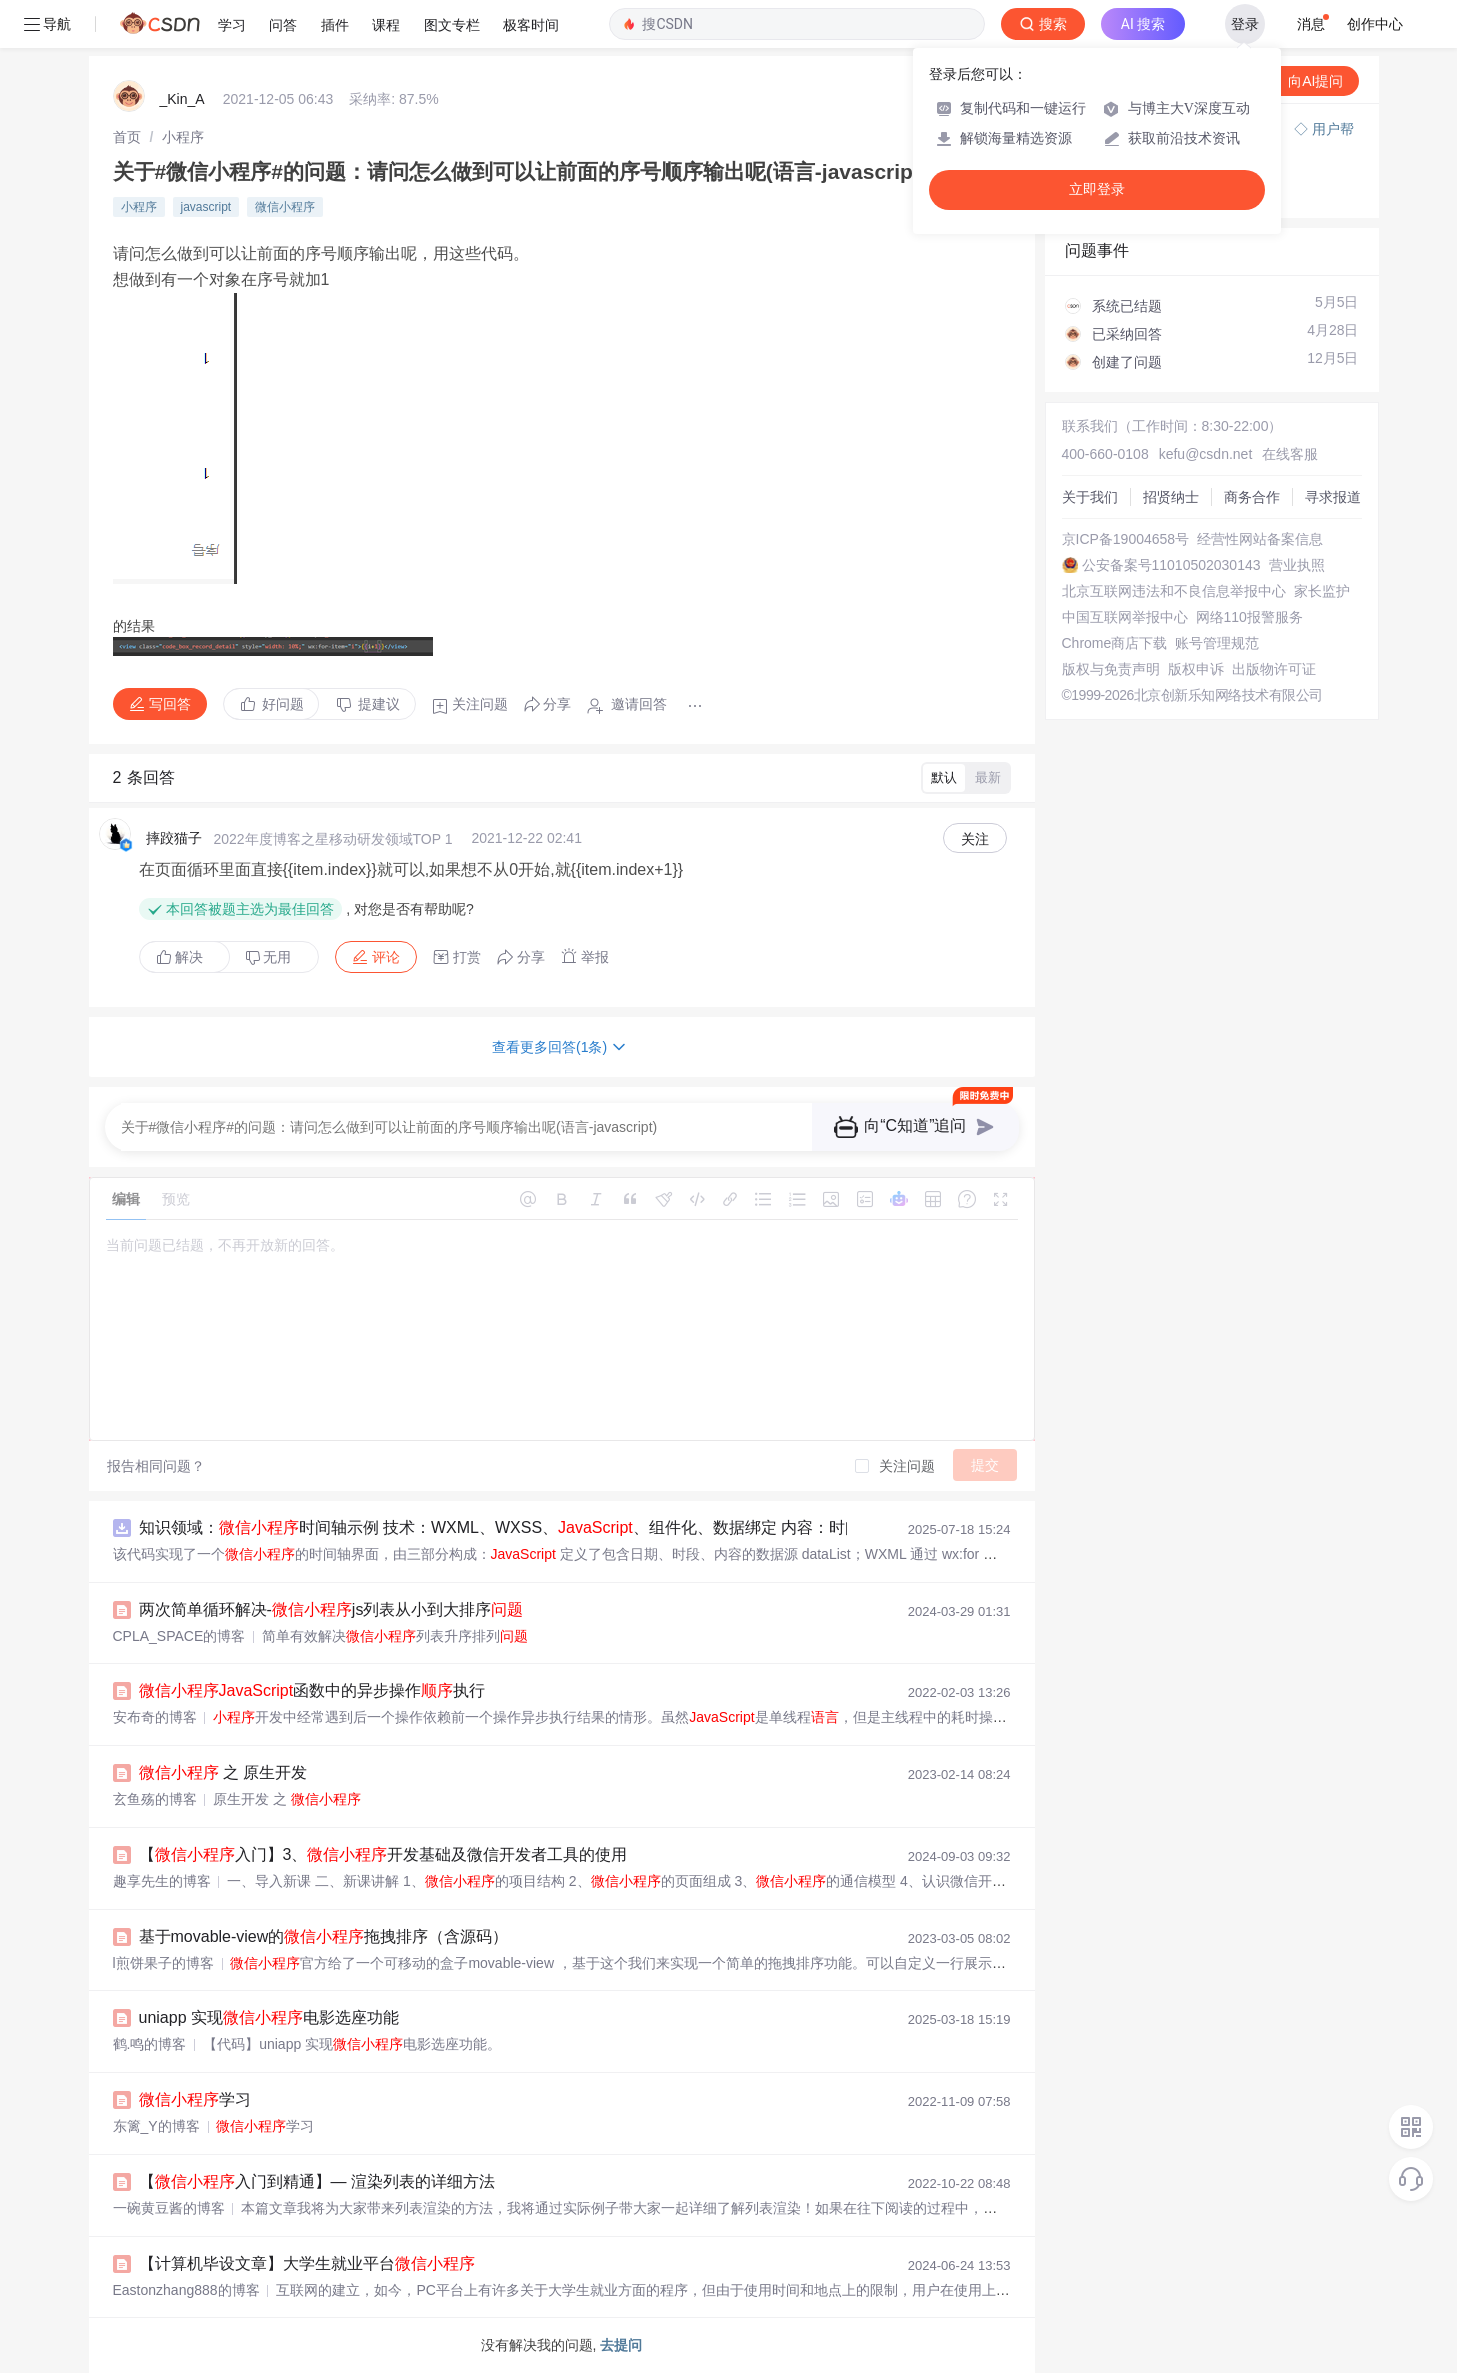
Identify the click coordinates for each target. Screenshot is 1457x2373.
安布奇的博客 (155, 1717)
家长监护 (1322, 591)
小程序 (183, 137)
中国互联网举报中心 (1125, 617)
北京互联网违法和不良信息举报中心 (1174, 591)
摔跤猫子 (174, 838)
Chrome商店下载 (1115, 643)
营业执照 (1297, 565)
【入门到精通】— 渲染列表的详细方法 (317, 2181)
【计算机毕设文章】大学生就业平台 (307, 2263)
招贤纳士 (1171, 497)
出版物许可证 (1274, 669)
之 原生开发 (223, 1772)
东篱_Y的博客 (156, 2126)
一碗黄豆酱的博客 (169, 2208)
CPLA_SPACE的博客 (179, 1636)
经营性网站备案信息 (1260, 539)
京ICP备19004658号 (1126, 539)
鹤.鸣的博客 (150, 2044)
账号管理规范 (1217, 643)
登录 (1245, 24)
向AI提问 (1305, 81)
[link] (127, 137)
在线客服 (1290, 454)
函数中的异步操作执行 (312, 1690)
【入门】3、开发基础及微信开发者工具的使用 (383, 1854)
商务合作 (1252, 497)
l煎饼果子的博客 (163, 1963)
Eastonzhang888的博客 (186, 2290)
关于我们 (1090, 497)
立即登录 (1097, 189)
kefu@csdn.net (1206, 454)
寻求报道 (1333, 497)
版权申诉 (1196, 669)
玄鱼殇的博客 (155, 1799)
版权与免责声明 (1111, 669)
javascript (206, 207)
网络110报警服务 (1249, 617)
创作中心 (1375, 24)
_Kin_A (182, 99)
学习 (195, 2099)
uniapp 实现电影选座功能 (269, 2017)
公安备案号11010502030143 (1171, 565)
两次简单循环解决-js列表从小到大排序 (331, 1609)
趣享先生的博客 (162, 1881)
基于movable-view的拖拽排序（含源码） (324, 1936)
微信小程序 (285, 207)
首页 (127, 137)
